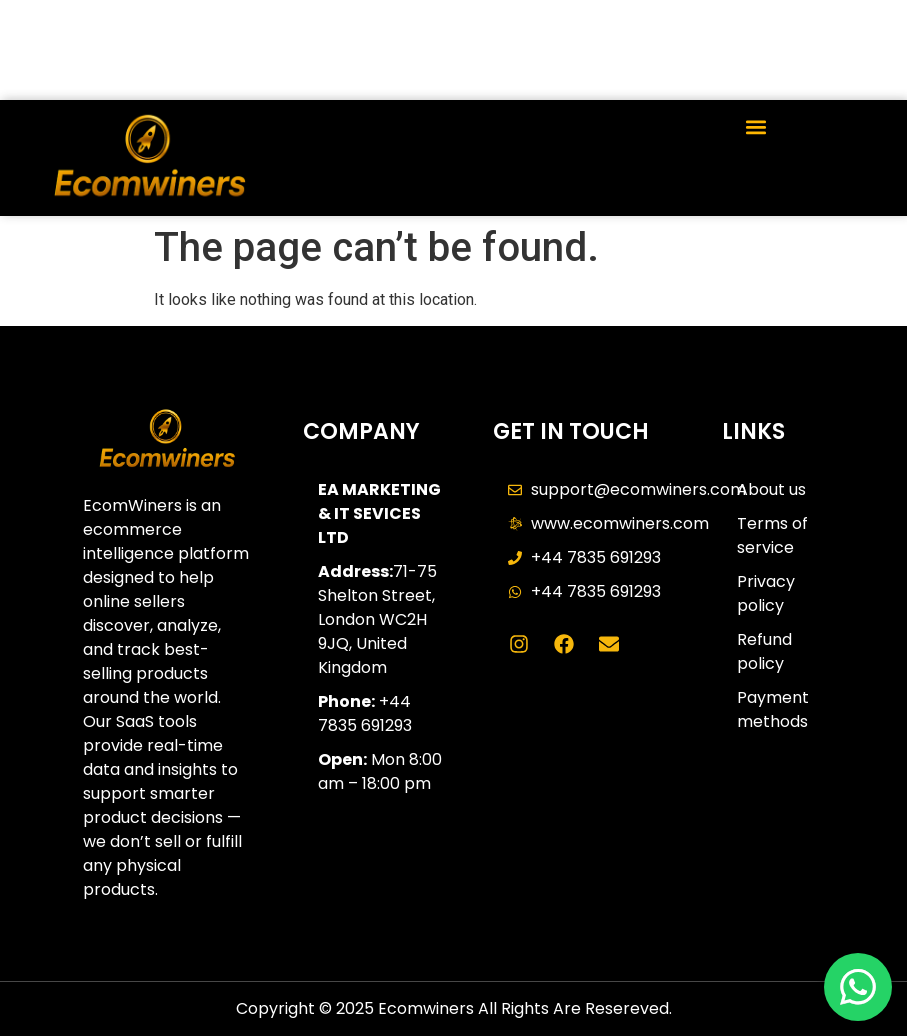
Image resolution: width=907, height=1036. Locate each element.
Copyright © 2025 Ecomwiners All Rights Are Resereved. (454, 1008)
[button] (755, 126)
